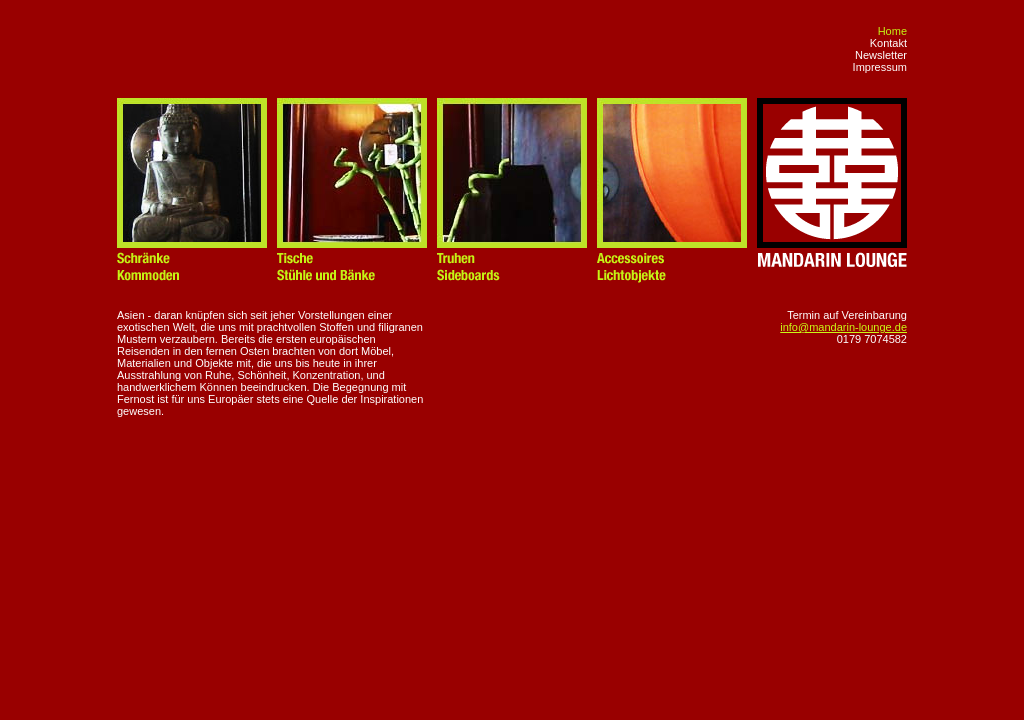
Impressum (880, 67)
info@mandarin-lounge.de (843, 327)
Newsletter (881, 55)
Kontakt (888, 43)
